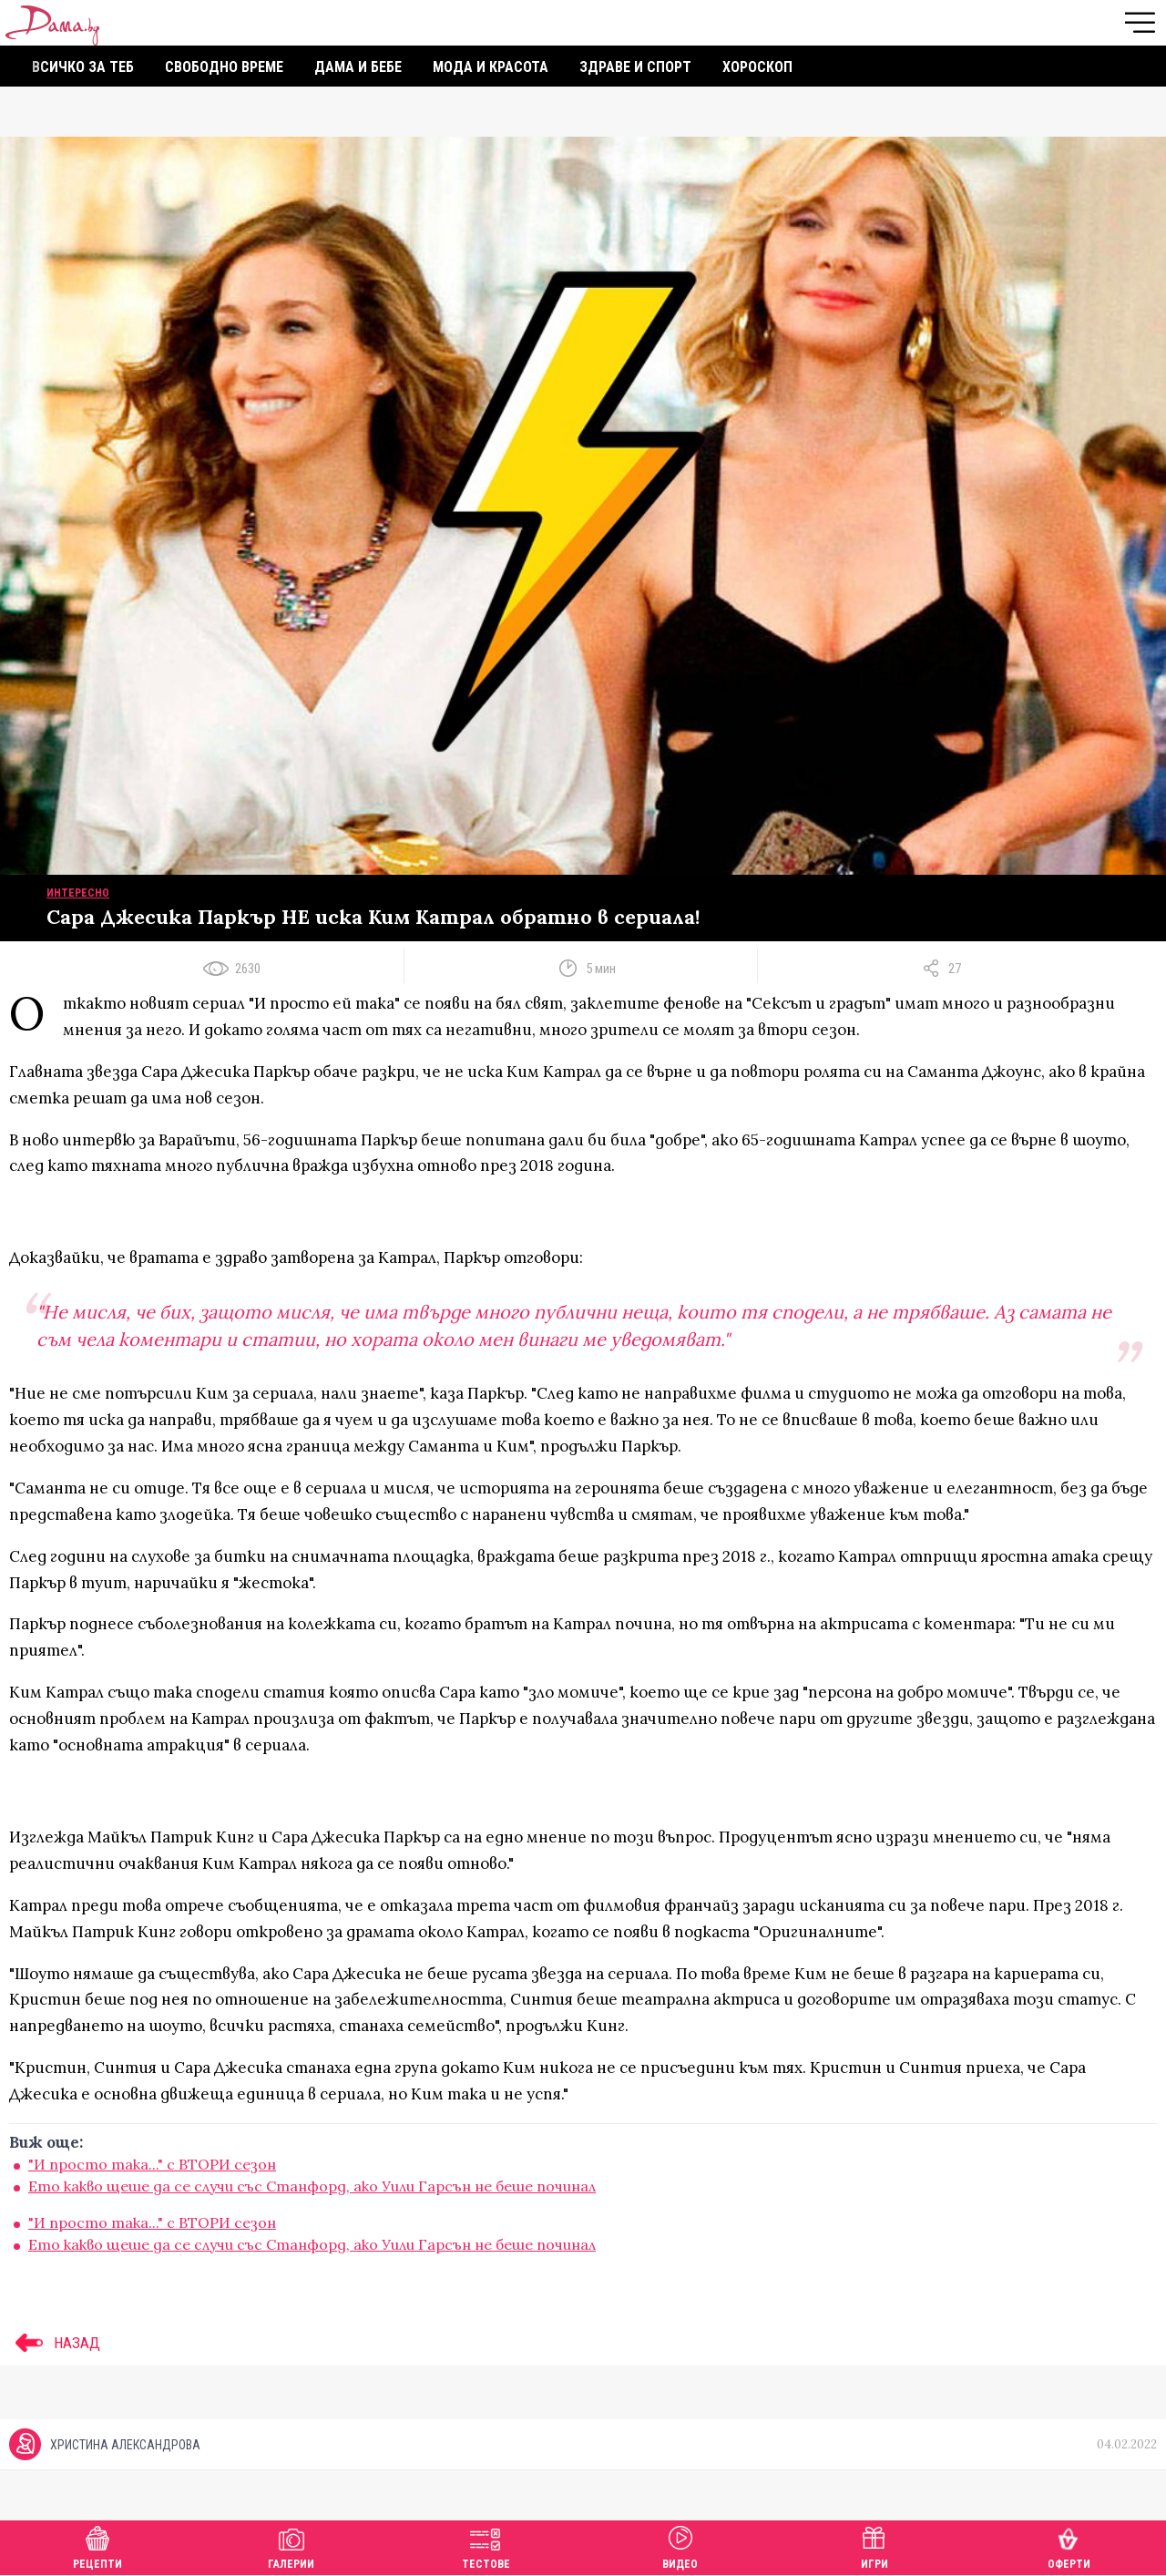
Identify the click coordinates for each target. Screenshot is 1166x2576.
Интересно (77, 893)
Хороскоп (757, 67)
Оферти (1069, 2545)
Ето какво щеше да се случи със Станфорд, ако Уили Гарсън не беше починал (312, 2186)
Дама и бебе (358, 67)
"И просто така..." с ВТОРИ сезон (152, 2164)
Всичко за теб (83, 67)
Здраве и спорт (635, 67)
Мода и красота (490, 67)
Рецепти (97, 2545)
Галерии (291, 2545)
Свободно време (224, 67)
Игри (874, 2545)
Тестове (486, 2545)
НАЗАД (54, 2343)
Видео (680, 2545)
